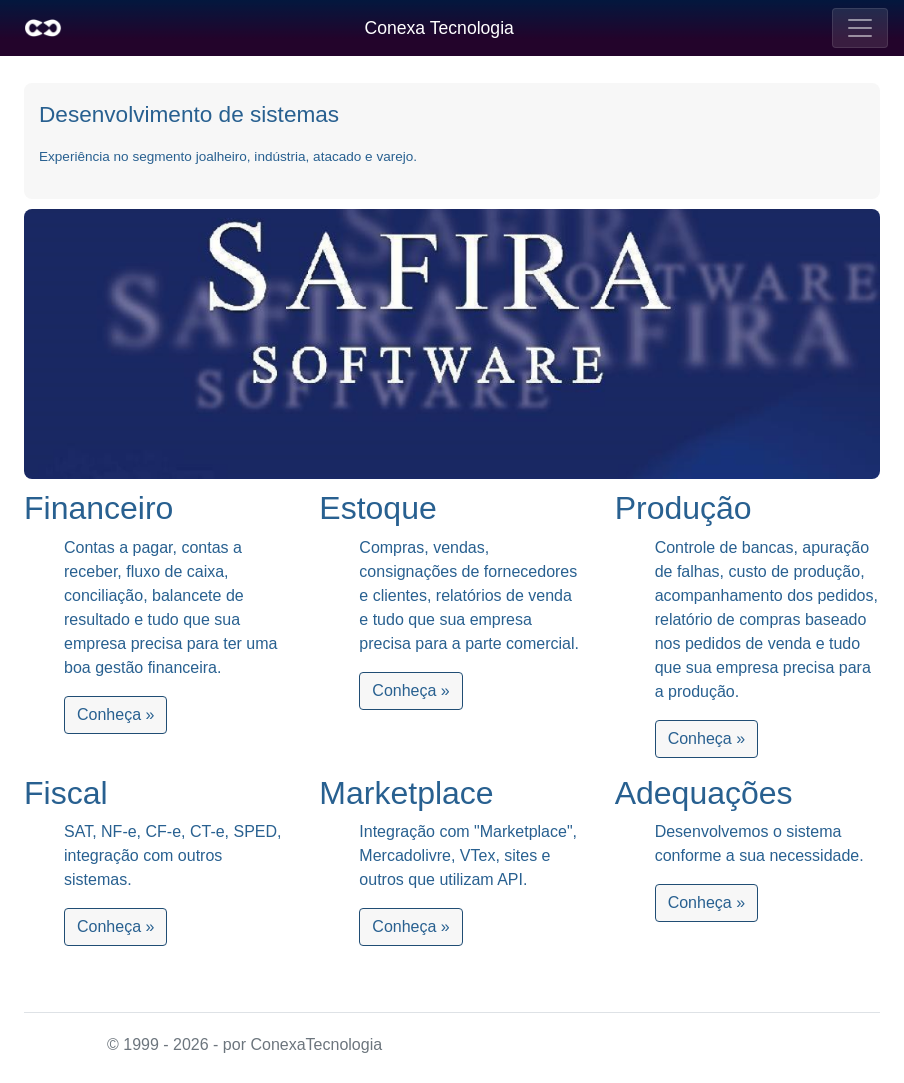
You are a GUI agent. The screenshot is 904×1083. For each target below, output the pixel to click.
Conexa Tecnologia (439, 28)
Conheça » (115, 714)
